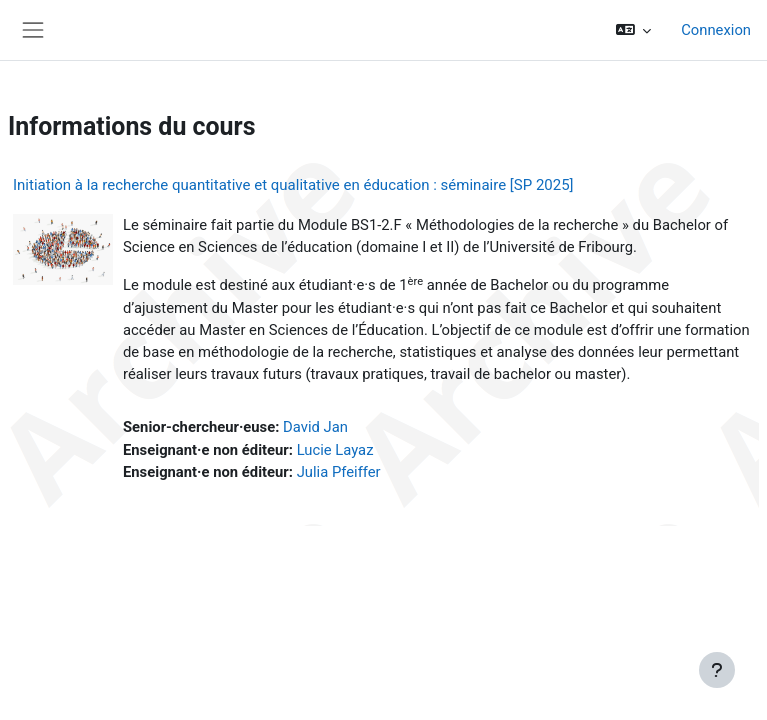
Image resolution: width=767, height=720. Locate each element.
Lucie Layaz (335, 450)
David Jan (315, 427)
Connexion (716, 30)
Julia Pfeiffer (339, 472)
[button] (634, 30)
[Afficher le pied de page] (717, 670)
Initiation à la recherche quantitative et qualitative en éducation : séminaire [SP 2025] (293, 185)
